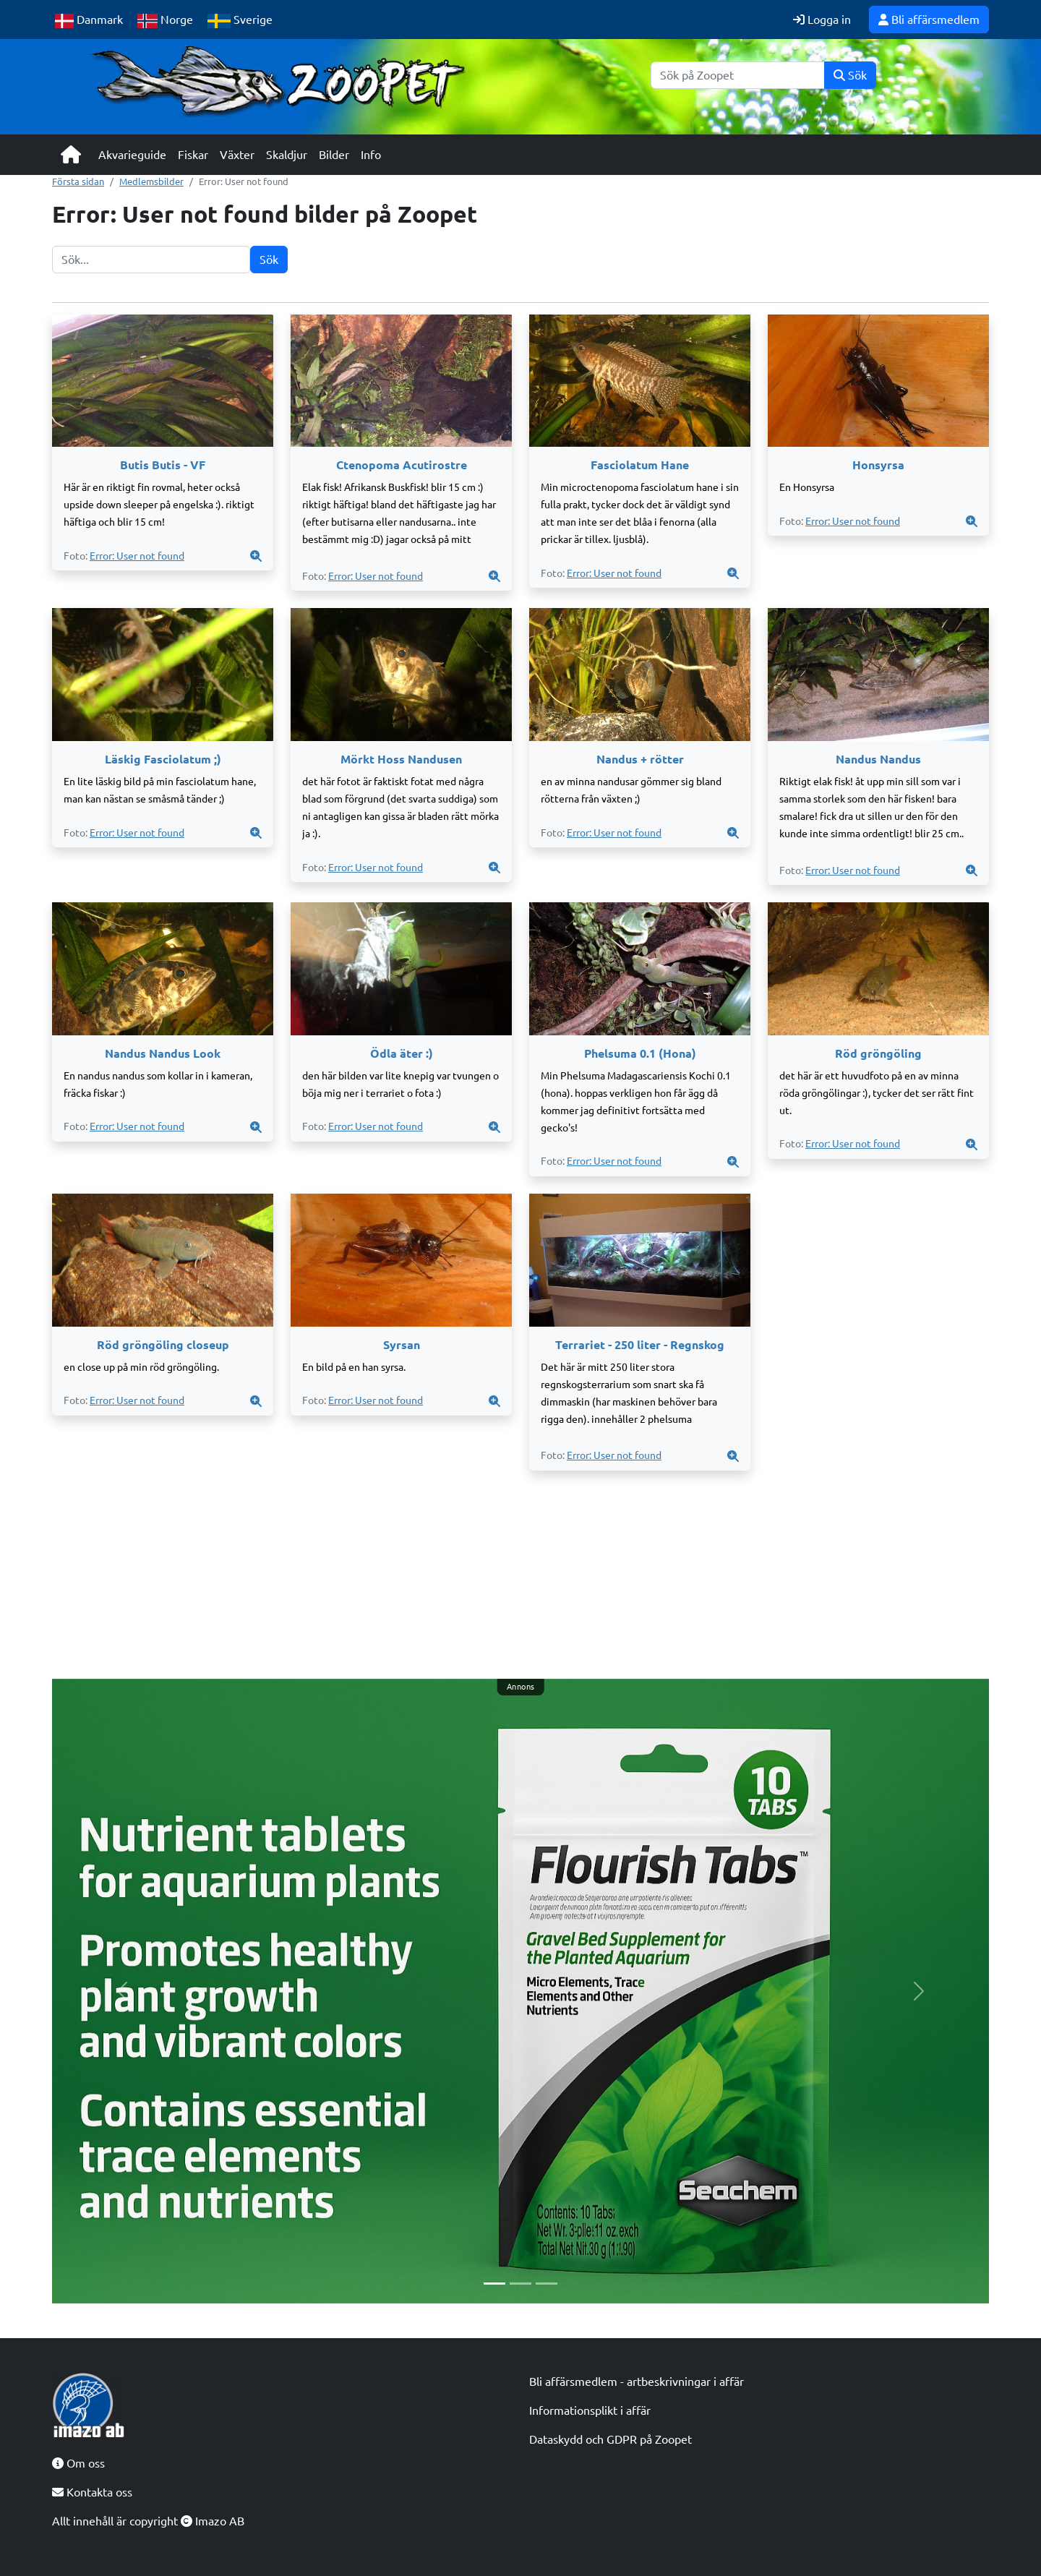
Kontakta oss (92, 2492)
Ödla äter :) (401, 1053)
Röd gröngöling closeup (163, 1344)
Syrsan (401, 1344)
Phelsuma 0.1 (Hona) (640, 1053)
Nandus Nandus (878, 759)
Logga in (822, 19)
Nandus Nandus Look (162, 1053)
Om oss (78, 2463)
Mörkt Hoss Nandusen (401, 759)
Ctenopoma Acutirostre (401, 464)
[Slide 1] (494, 2283)
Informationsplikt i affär (590, 2410)
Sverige (240, 20)
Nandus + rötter (640, 759)
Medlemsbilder (151, 181)
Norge (165, 20)
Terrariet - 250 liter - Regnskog (639, 1344)
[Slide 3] (546, 2283)
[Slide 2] (520, 2283)
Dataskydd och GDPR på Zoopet (610, 2439)
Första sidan (78, 181)
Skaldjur (286, 154)
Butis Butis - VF (162, 464)
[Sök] (738, 75)
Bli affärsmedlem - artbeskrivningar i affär (636, 2381)
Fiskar (193, 154)
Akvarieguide (132, 154)
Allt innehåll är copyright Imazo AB (148, 2521)
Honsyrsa (878, 464)
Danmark (89, 20)
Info (371, 154)
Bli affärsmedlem (929, 19)
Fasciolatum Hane (640, 464)
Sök (850, 75)
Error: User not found (137, 556)
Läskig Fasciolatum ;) (163, 759)
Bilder (334, 154)
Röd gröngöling (878, 1053)
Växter (237, 154)
